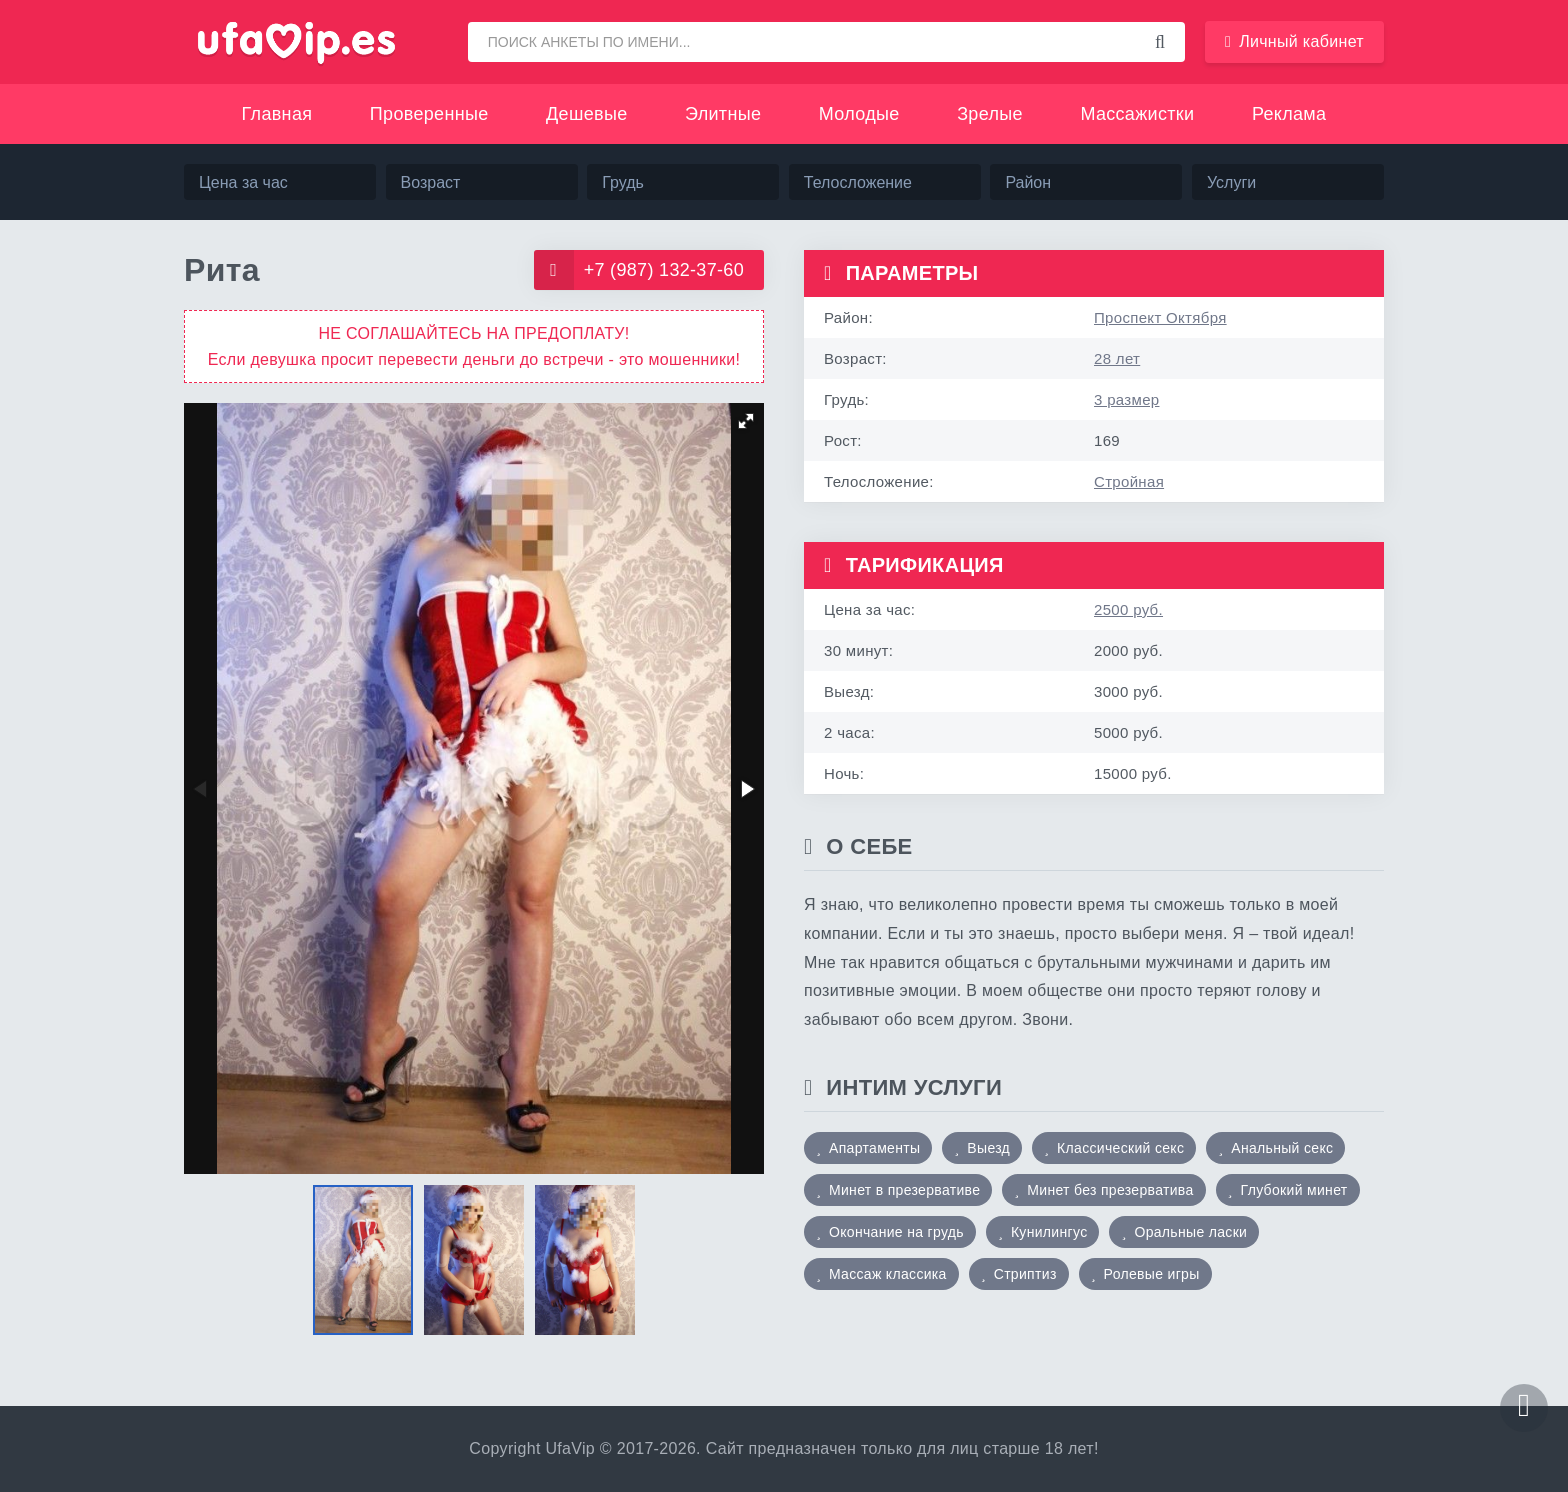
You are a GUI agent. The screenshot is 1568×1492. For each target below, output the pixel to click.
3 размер (1126, 399)
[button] (746, 421)
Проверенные (429, 114)
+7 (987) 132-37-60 (639, 270)
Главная (277, 114)
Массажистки (1137, 114)
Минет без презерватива (1110, 1190)
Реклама (1289, 114)
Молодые (859, 114)
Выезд (988, 1148)
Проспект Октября (1160, 317)
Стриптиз (1025, 1274)
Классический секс (1120, 1148)
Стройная (1129, 481)
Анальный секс (1282, 1148)
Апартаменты (874, 1148)
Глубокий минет (1294, 1190)
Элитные (723, 114)
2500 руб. (1128, 609)
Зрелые (990, 114)
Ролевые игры (1152, 1274)
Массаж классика (888, 1274)
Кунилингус (1049, 1232)
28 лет (1117, 358)
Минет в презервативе (904, 1190)
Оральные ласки (1190, 1232)
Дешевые (586, 114)
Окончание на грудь (896, 1232)
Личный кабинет (1294, 41)
